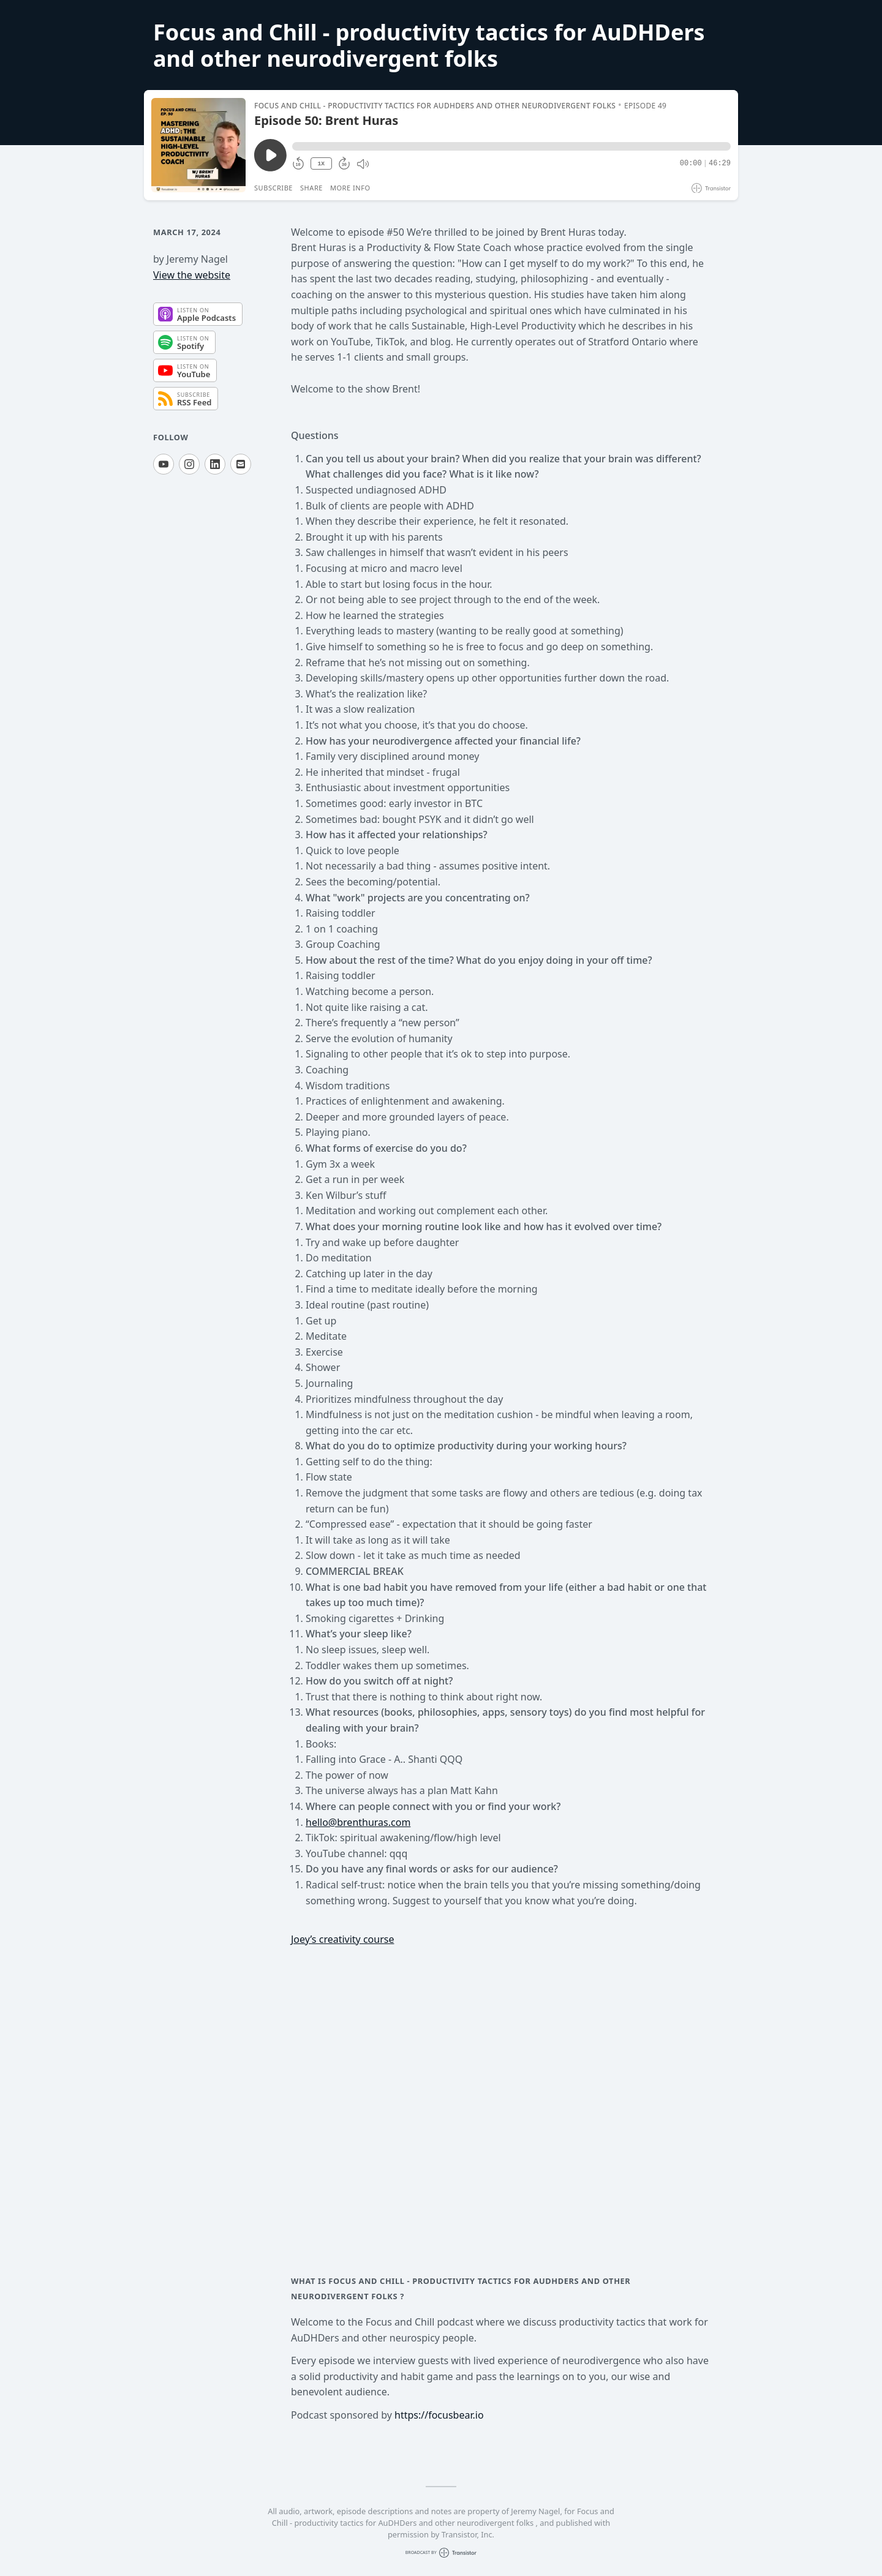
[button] (511, 146)
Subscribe (273, 187)
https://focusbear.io (439, 2415)
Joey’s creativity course (342, 1939)
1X (321, 163)
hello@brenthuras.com (358, 1822)
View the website (191, 275)
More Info (350, 187)
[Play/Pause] (198, 145)
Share (311, 187)
